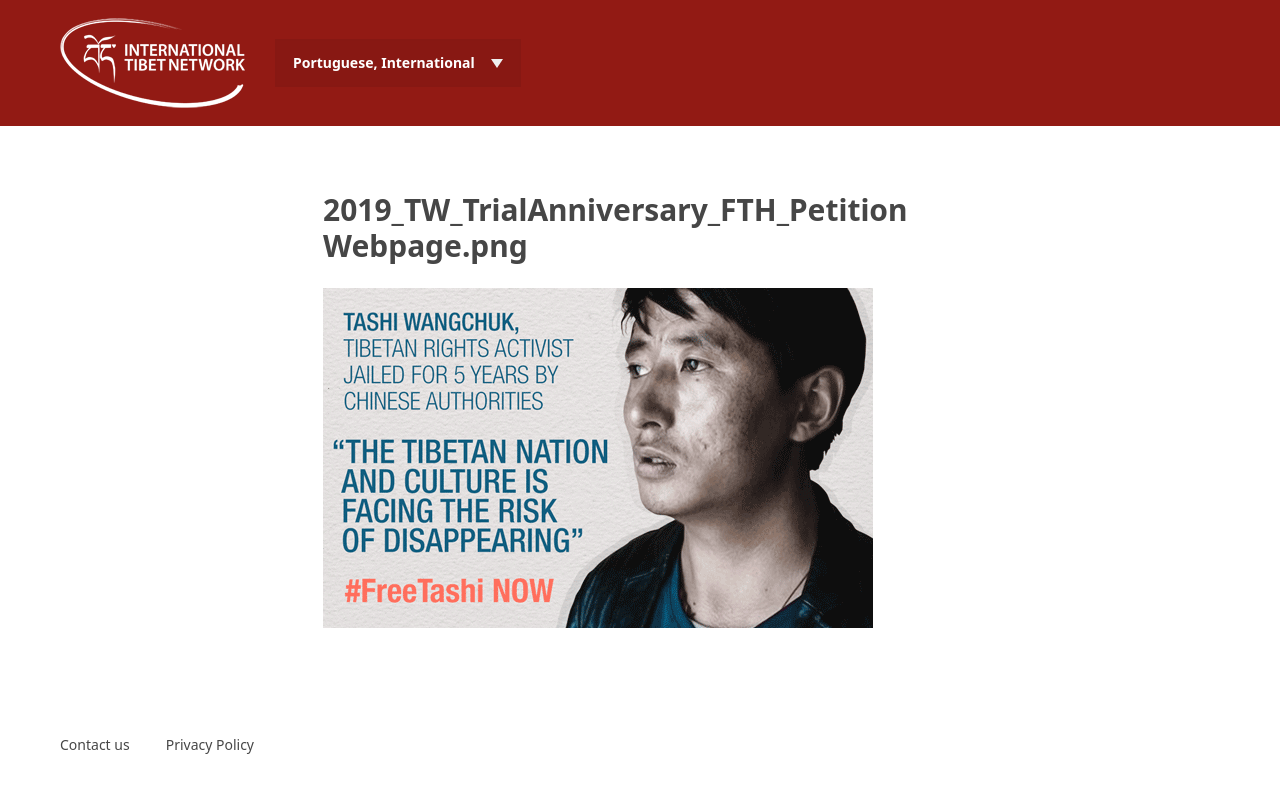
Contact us (95, 744)
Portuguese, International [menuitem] (384, 62)
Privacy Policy (210, 744)
